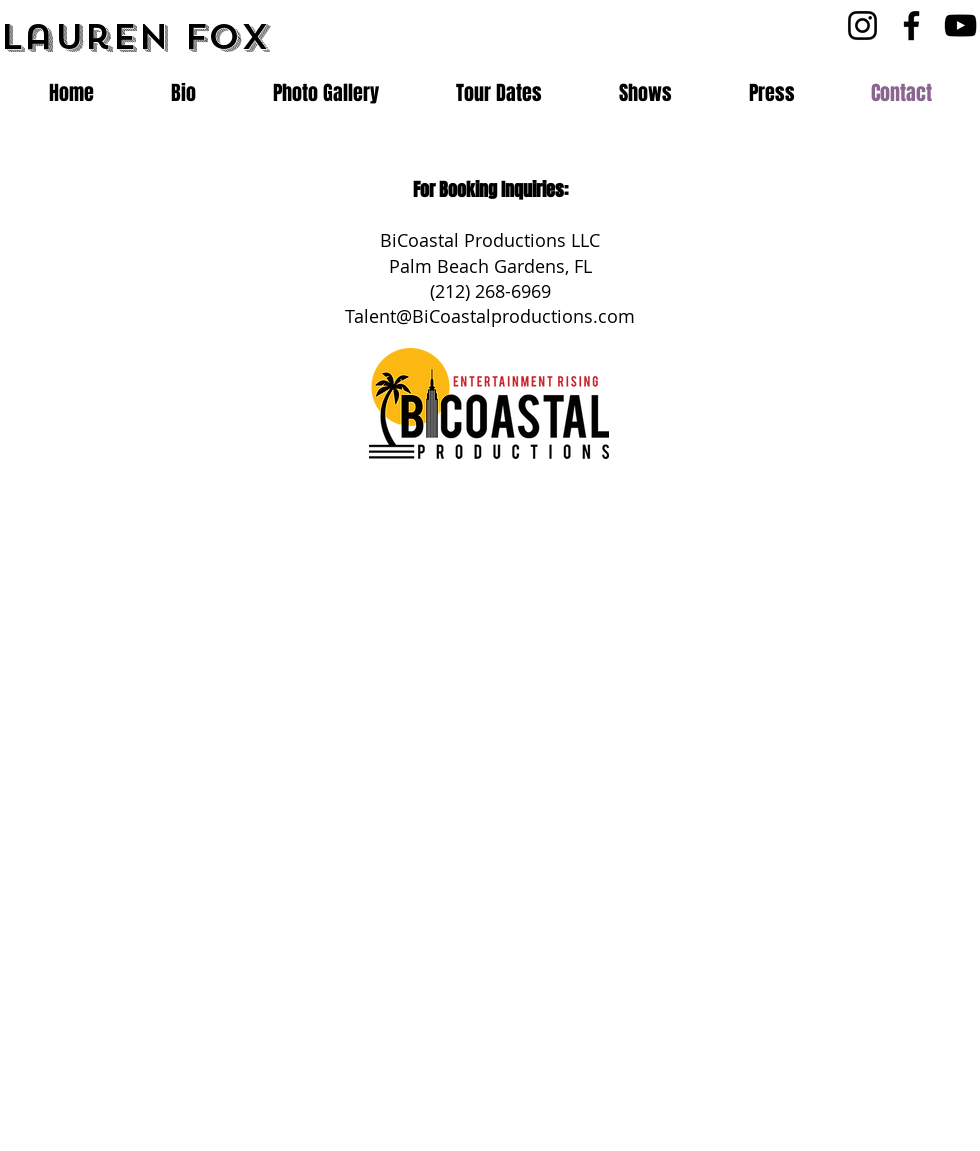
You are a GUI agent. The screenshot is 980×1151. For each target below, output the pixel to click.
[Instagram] (862, 25)
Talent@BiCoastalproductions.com (490, 316)
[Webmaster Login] (681, 1117)
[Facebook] (911, 25)
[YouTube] (960, 25)
